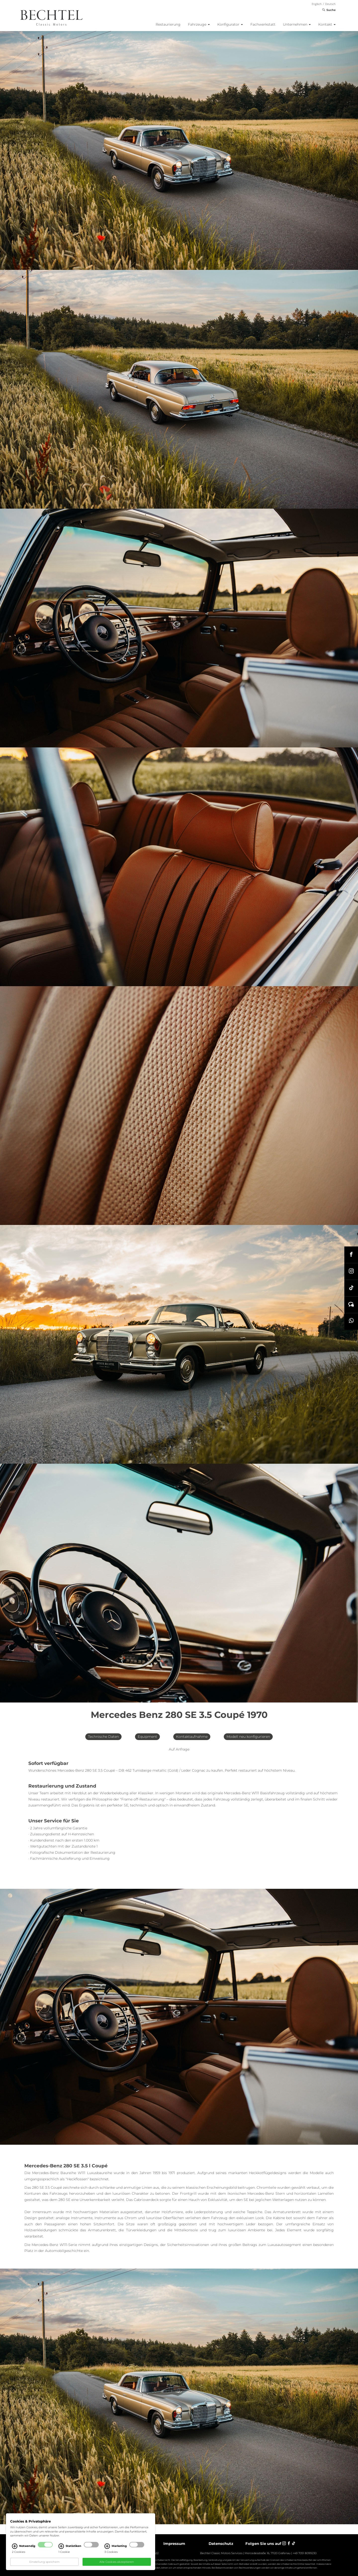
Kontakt (327, 24)
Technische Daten (103, 1736)
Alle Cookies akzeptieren (116, 2562)
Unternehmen (297, 24)
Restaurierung (168, 24)
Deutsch (330, 4)
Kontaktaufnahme (192, 1736)
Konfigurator (230, 24)
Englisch (317, 4)
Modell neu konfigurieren (248, 1736)
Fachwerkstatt (262, 24)
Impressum (174, 2543)
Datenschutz (221, 2543)
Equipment (147, 1736)
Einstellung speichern (44, 2562)
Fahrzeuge (199, 24)
